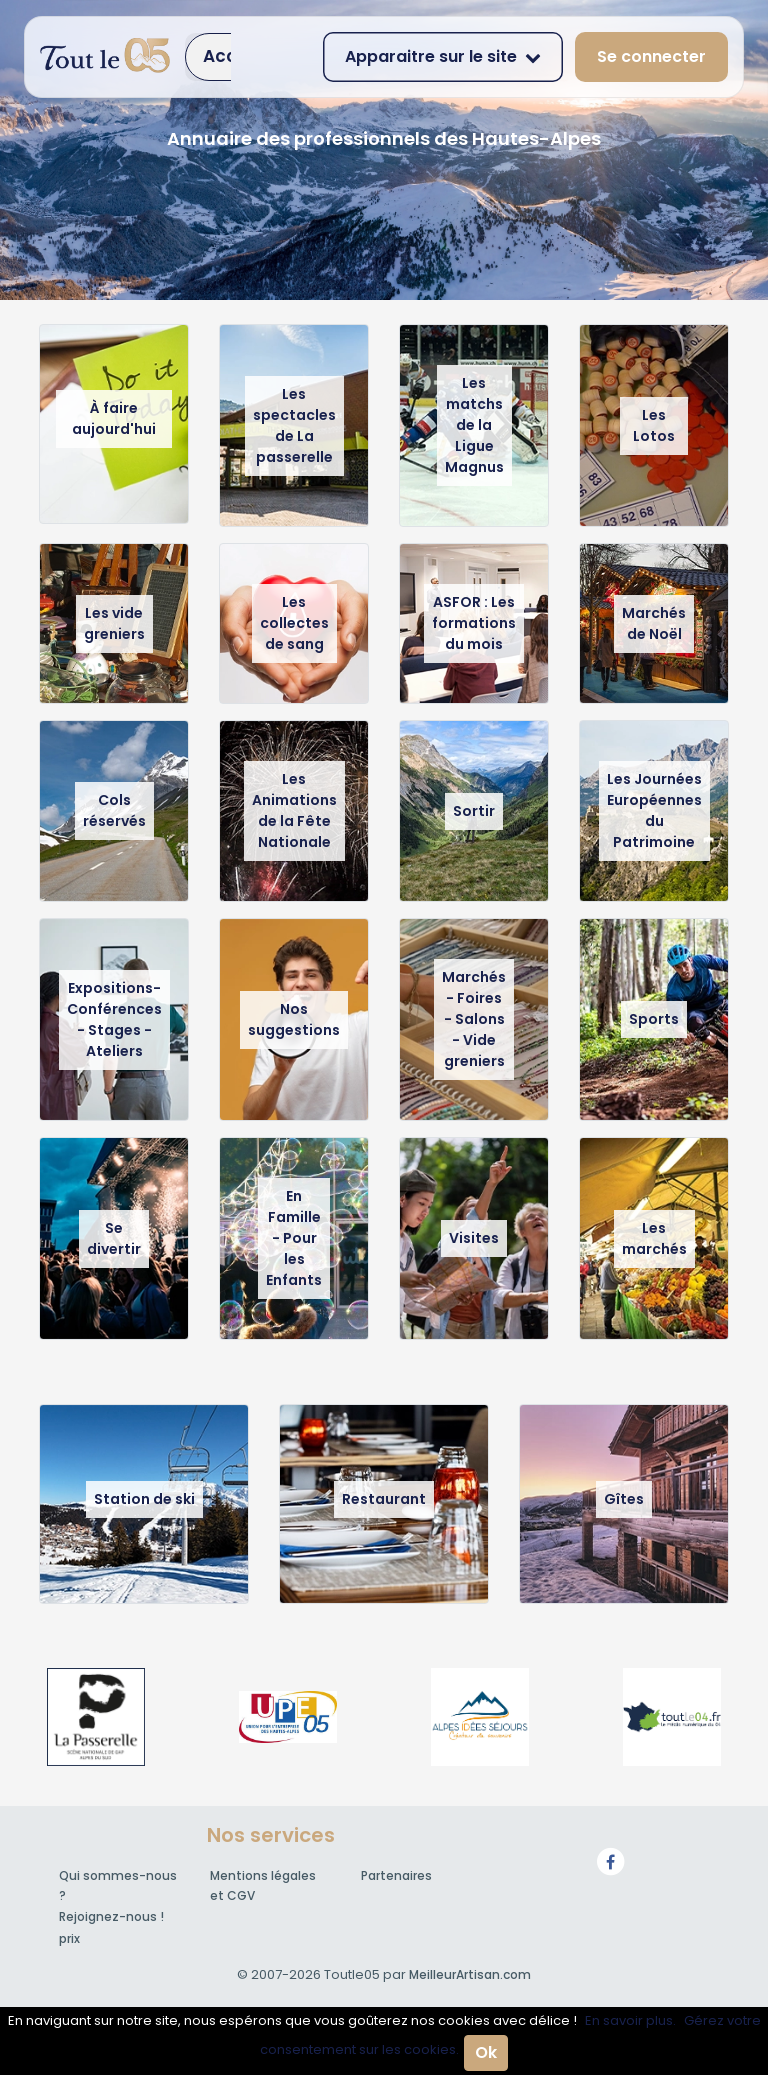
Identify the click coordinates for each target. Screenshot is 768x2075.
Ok (486, 2052)
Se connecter (651, 56)
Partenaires (396, 1875)
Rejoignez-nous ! (111, 1916)
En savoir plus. (630, 2020)
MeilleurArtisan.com (470, 1974)
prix (69, 1938)
